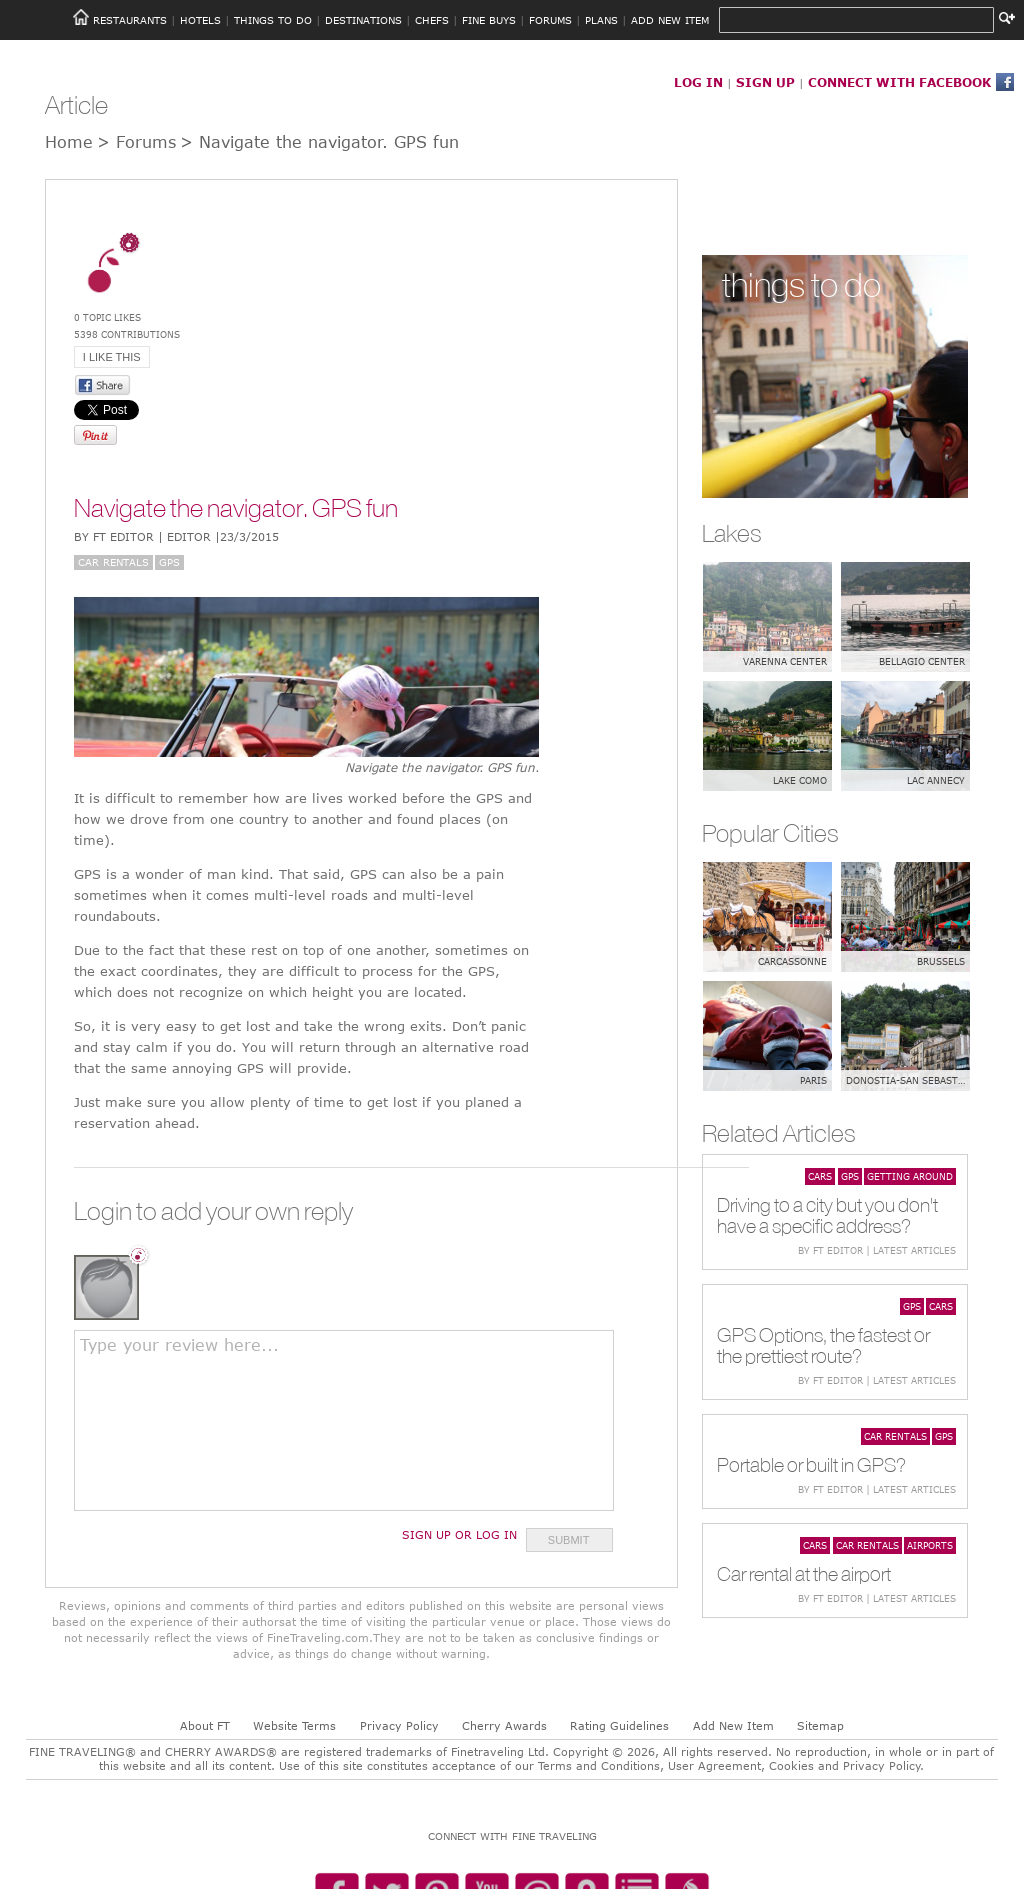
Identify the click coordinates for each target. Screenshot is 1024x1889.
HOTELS (200, 20)
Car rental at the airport (804, 1573)
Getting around (910, 1176)
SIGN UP (765, 82)
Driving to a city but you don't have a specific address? (827, 1215)
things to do (801, 284)
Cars (820, 1176)
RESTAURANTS (130, 20)
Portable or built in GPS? (811, 1464)
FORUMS (550, 20)
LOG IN (698, 82)
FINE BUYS (489, 20)
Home (69, 142)
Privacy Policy (399, 1725)
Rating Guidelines (619, 1725)
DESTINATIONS (363, 20)
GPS (169, 562)
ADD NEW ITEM (670, 20)
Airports (930, 1545)
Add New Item (733, 1725)
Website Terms (294, 1725)
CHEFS (432, 20)
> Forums (136, 142)
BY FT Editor (176, 536)
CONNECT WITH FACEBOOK (899, 82)
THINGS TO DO (273, 20)
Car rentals (113, 562)
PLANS (601, 20)
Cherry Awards (504, 1725)
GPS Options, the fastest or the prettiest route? (823, 1345)
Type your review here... (179, 1345)
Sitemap (820, 1725)
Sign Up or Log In (459, 1534)
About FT (205, 1725)
